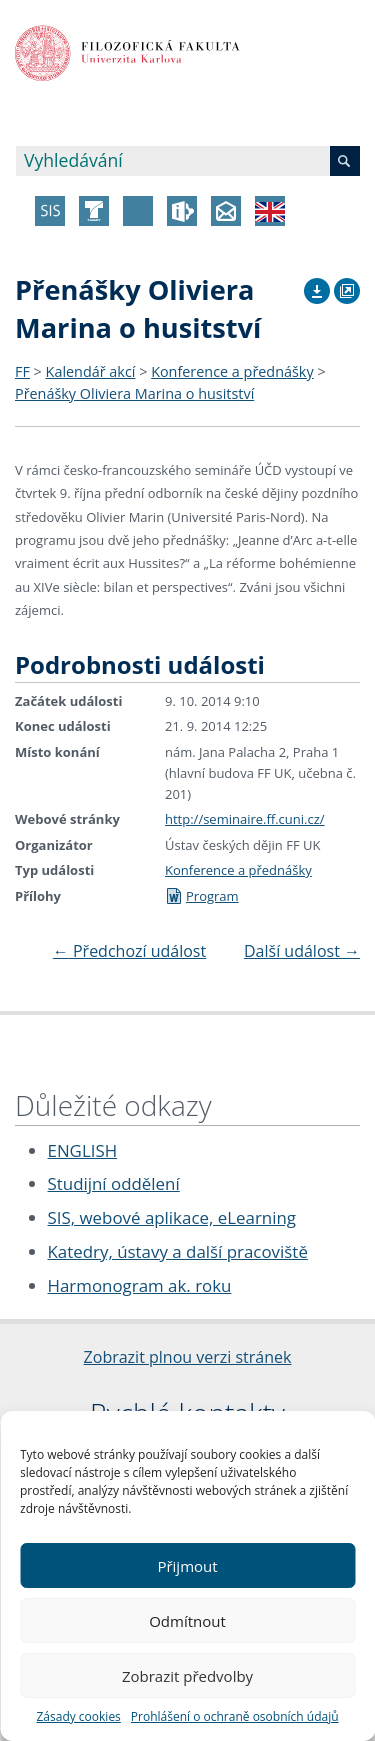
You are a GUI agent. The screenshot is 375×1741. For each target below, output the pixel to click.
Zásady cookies (78, 1716)
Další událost (302, 951)
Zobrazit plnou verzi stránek (188, 1357)
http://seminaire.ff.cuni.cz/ (245, 819)
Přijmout (187, 1566)
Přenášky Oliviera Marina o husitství (134, 393)
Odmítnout (187, 1621)
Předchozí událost (129, 951)
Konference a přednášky (232, 371)
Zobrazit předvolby (187, 1676)
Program (202, 896)
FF (22, 371)
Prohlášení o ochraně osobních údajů (235, 1716)
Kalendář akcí (91, 371)
